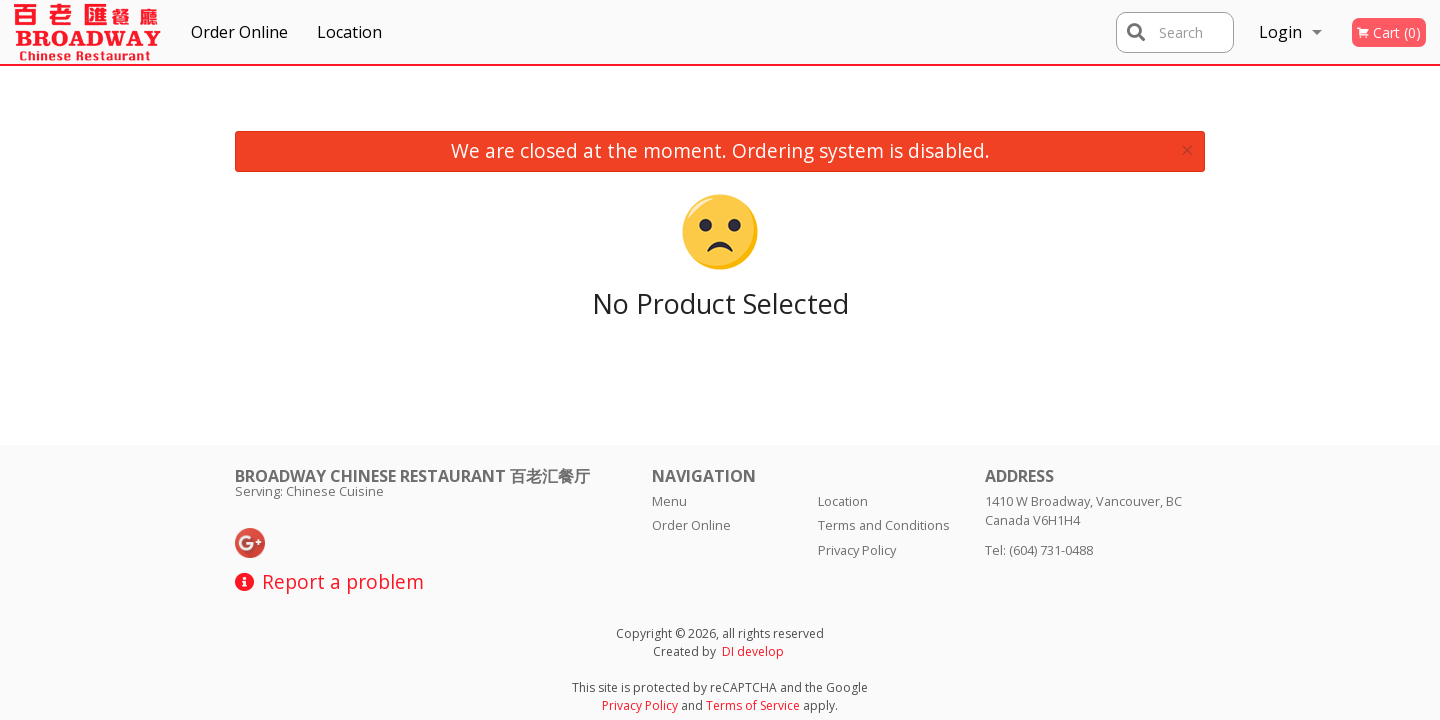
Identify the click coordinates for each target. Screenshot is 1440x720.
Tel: (1039, 550)
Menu (669, 501)
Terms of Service (753, 705)
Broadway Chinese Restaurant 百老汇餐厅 (412, 476)
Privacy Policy (857, 550)
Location (349, 32)
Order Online (239, 32)
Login (1280, 32)
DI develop (753, 651)
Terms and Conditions (884, 525)
